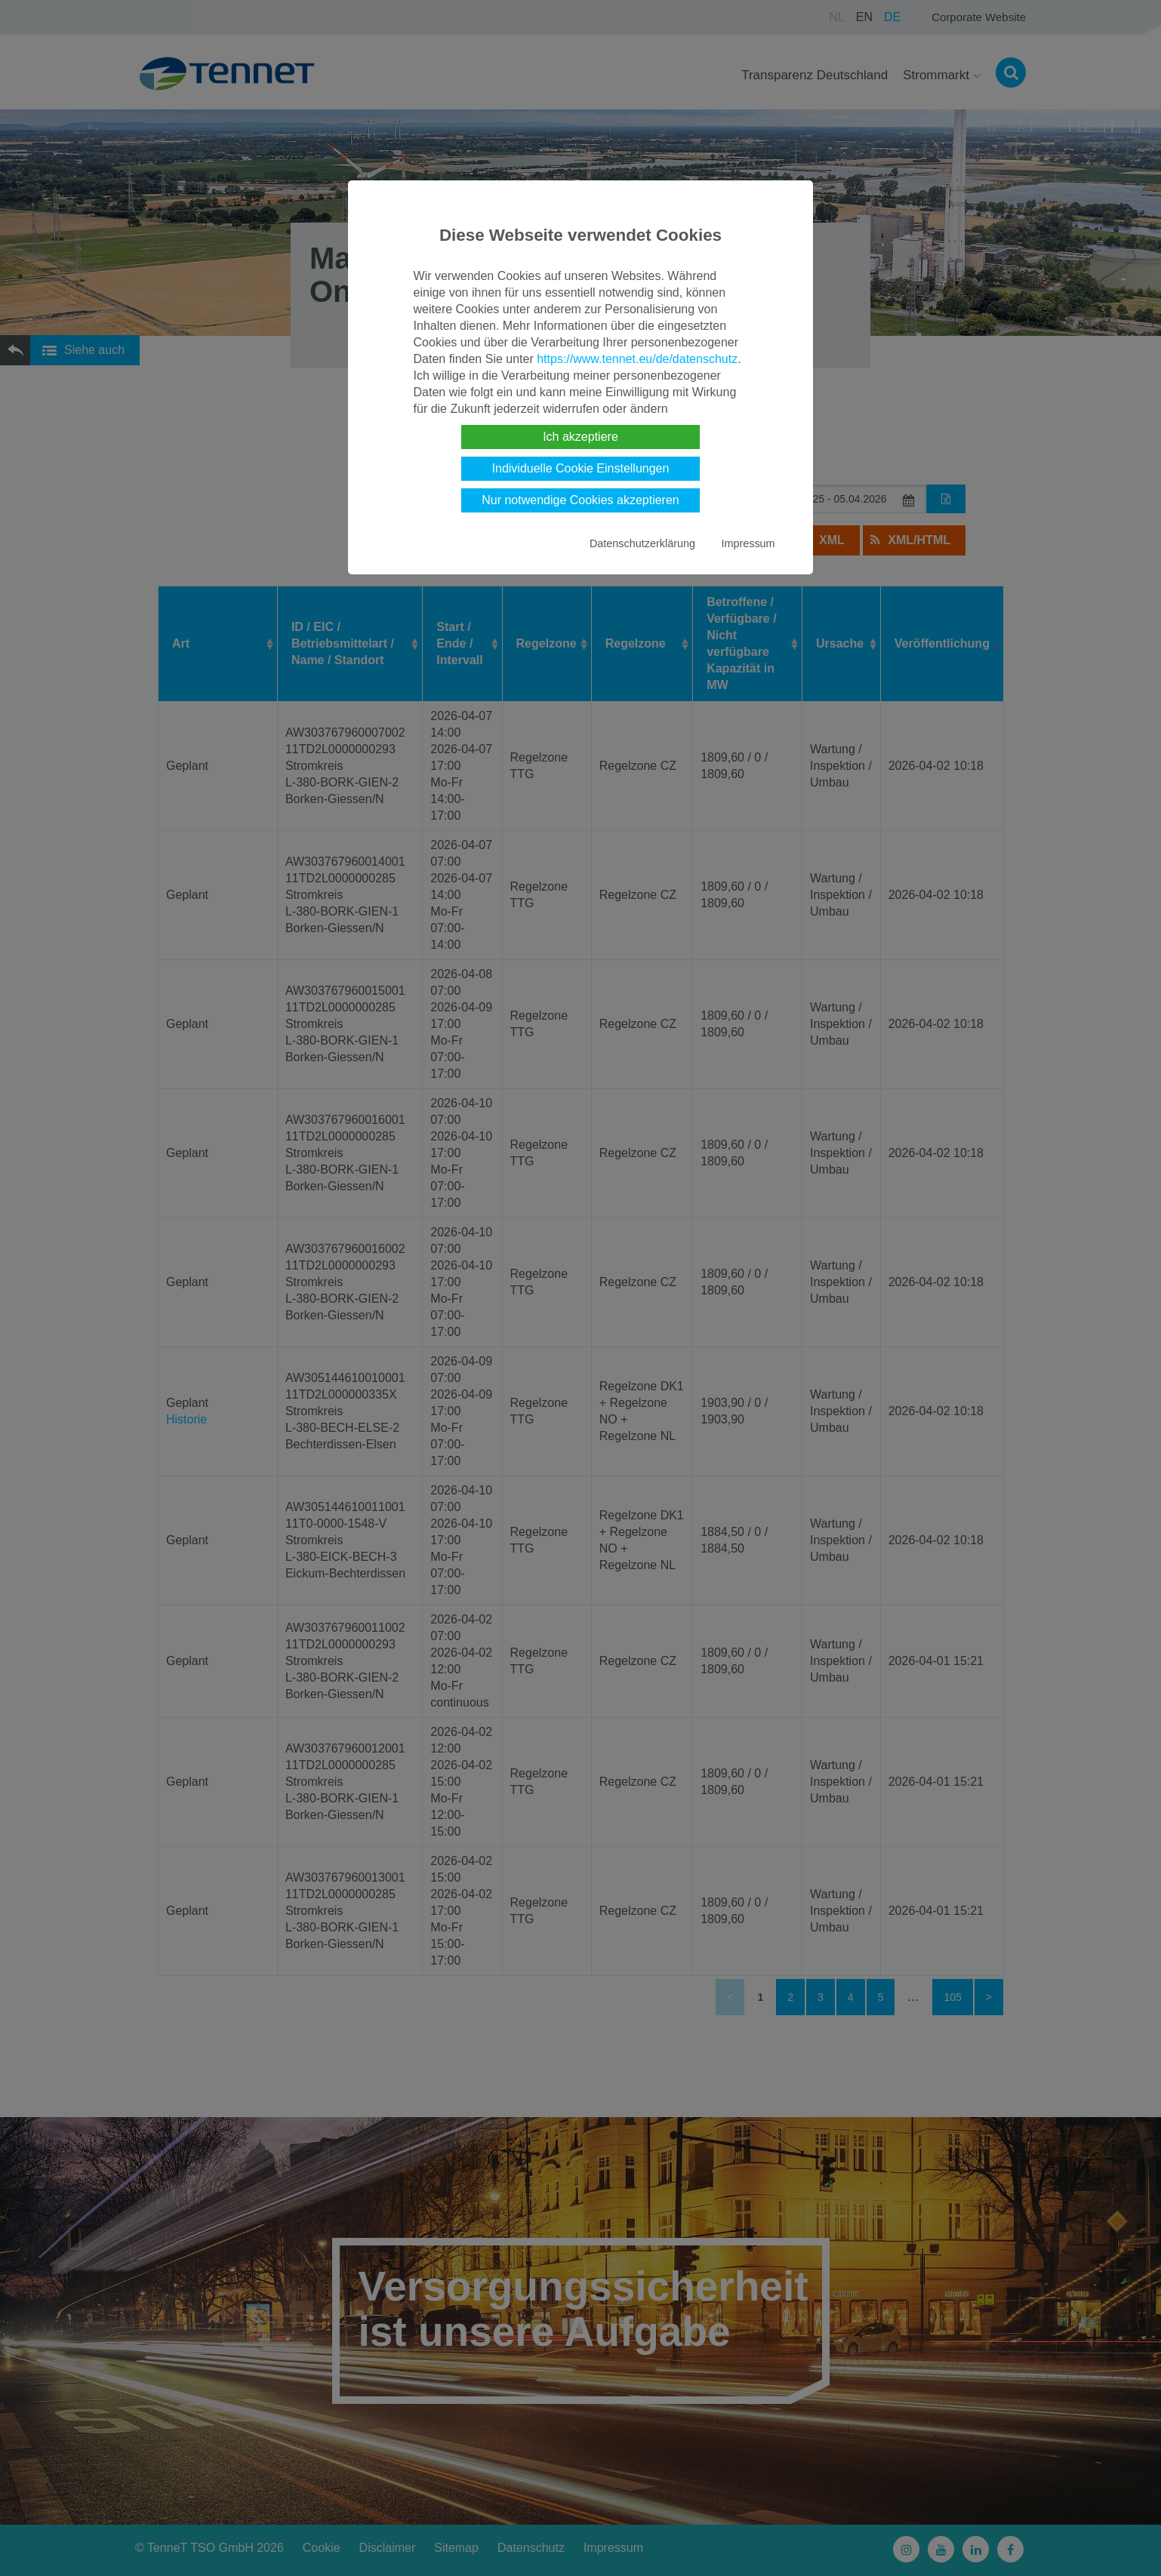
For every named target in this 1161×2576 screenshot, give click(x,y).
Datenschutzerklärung (642, 543)
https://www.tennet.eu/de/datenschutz (637, 358)
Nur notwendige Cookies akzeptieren (580, 500)
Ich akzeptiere (580, 436)
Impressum (748, 543)
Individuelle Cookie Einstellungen (581, 468)
